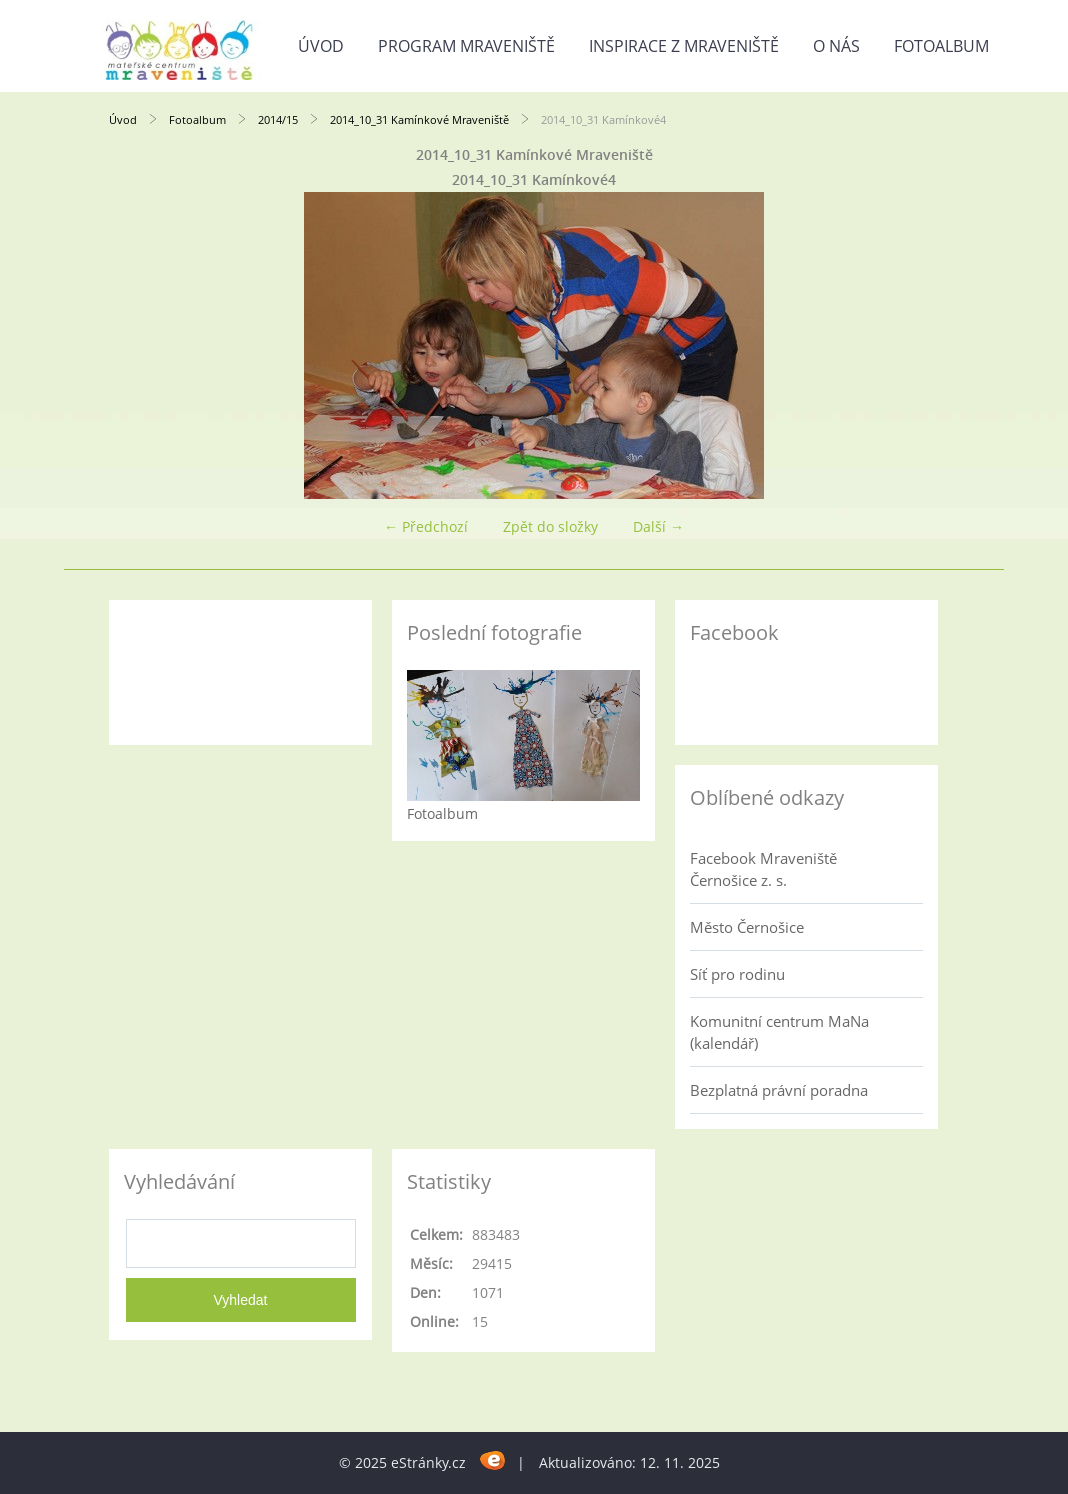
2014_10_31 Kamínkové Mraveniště (419, 119)
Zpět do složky (550, 526)
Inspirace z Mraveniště (684, 46)
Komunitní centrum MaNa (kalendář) (779, 1032)
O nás (836, 46)
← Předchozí (426, 526)
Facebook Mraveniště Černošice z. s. (763, 869)
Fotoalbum (941, 46)
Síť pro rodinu (737, 974)
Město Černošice (747, 927)
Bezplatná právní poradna (779, 1090)
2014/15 (278, 119)
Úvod (321, 46)
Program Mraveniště (466, 46)
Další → (658, 526)
